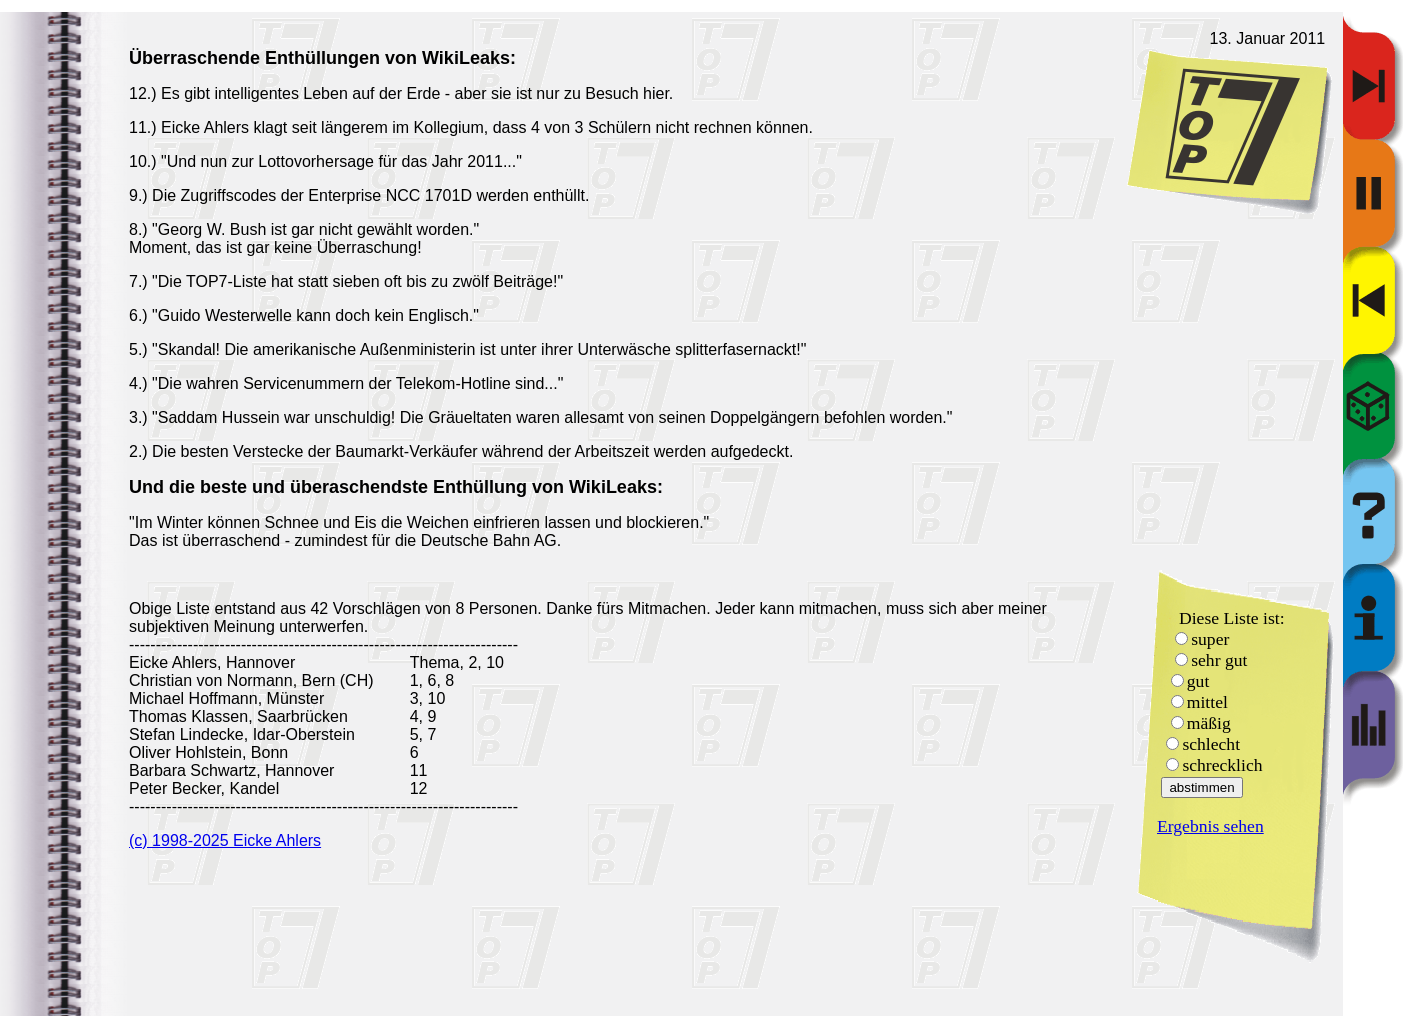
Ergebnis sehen (1210, 826)
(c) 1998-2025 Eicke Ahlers (225, 840)
